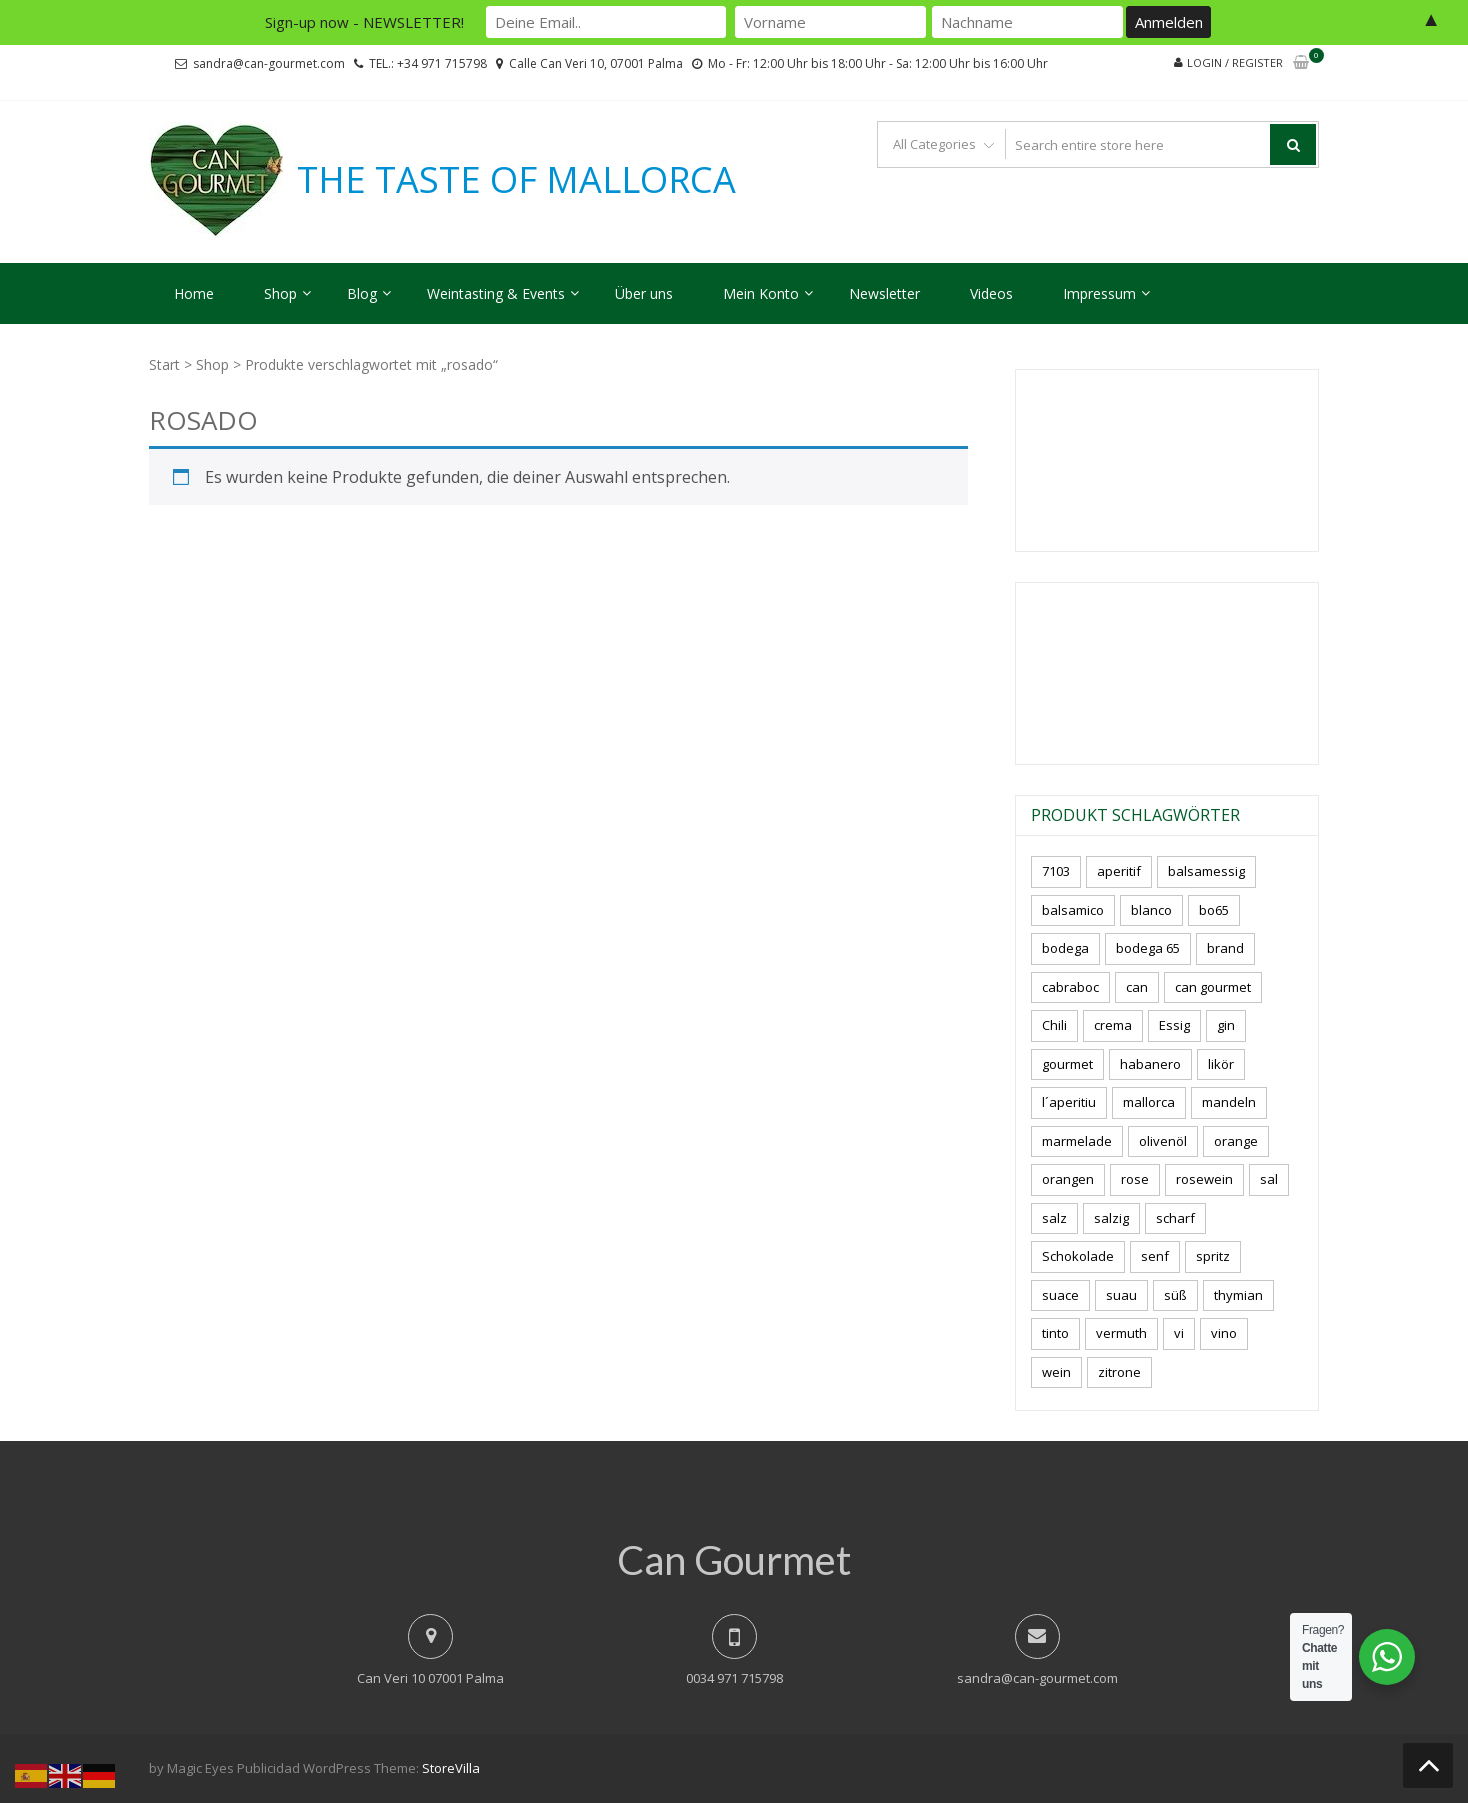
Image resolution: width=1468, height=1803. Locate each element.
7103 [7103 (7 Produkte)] (1056, 871)
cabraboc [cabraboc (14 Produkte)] (1070, 987)
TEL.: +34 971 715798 (428, 63)
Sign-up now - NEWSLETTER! (364, 22)
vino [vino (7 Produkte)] (1224, 1333)
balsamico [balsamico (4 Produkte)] (1073, 910)
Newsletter (884, 293)
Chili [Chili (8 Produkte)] (1054, 1025)
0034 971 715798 (734, 1678)
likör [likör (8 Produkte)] (1221, 1064)
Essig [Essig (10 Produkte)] (1174, 1025)
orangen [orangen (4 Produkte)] (1068, 1179)
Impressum (1099, 293)
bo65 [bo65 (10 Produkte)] (1214, 910)
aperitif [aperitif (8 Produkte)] (1119, 871)
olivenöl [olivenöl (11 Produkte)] (1163, 1141)
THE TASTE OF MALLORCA (516, 180)
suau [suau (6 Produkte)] (1121, 1295)
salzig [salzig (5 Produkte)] (1111, 1218)
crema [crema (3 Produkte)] (1113, 1025)
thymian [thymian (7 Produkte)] (1238, 1295)
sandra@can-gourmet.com (269, 63)
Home (194, 293)
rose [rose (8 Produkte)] (1135, 1179)
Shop (280, 293)
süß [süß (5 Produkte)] (1175, 1295)
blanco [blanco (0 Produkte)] (1151, 910)
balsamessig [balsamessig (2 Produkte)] (1206, 871)
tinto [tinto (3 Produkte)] (1055, 1333)
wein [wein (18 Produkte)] (1056, 1372)
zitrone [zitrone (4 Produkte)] (1119, 1372)
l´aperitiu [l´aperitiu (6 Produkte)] (1069, 1102)
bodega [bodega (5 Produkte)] (1065, 948)
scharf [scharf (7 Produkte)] (1175, 1218)
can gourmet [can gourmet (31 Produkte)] (1213, 987)
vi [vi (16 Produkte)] (1179, 1333)
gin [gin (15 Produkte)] (1226, 1025)
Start (164, 364)
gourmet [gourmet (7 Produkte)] (1067, 1064)
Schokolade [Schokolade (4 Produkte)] (1078, 1256)
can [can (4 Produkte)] (1137, 987)
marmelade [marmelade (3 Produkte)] (1077, 1141)
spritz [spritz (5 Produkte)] (1213, 1256)
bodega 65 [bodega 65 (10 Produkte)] (1148, 948)
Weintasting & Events (496, 293)
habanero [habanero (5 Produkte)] (1150, 1064)
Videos (991, 293)
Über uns (644, 293)
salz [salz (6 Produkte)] (1054, 1218)
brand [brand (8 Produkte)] (1225, 948)
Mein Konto (761, 293)
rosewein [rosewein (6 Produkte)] (1204, 1179)
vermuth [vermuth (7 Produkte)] (1121, 1333)
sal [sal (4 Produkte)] (1269, 1179)
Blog (362, 293)
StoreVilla (451, 1768)
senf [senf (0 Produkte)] (1155, 1256)
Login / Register (1235, 62)
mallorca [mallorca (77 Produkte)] (1149, 1102)
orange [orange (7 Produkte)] (1236, 1141)
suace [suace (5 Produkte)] (1060, 1295)
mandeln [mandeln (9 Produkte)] (1229, 1102)
